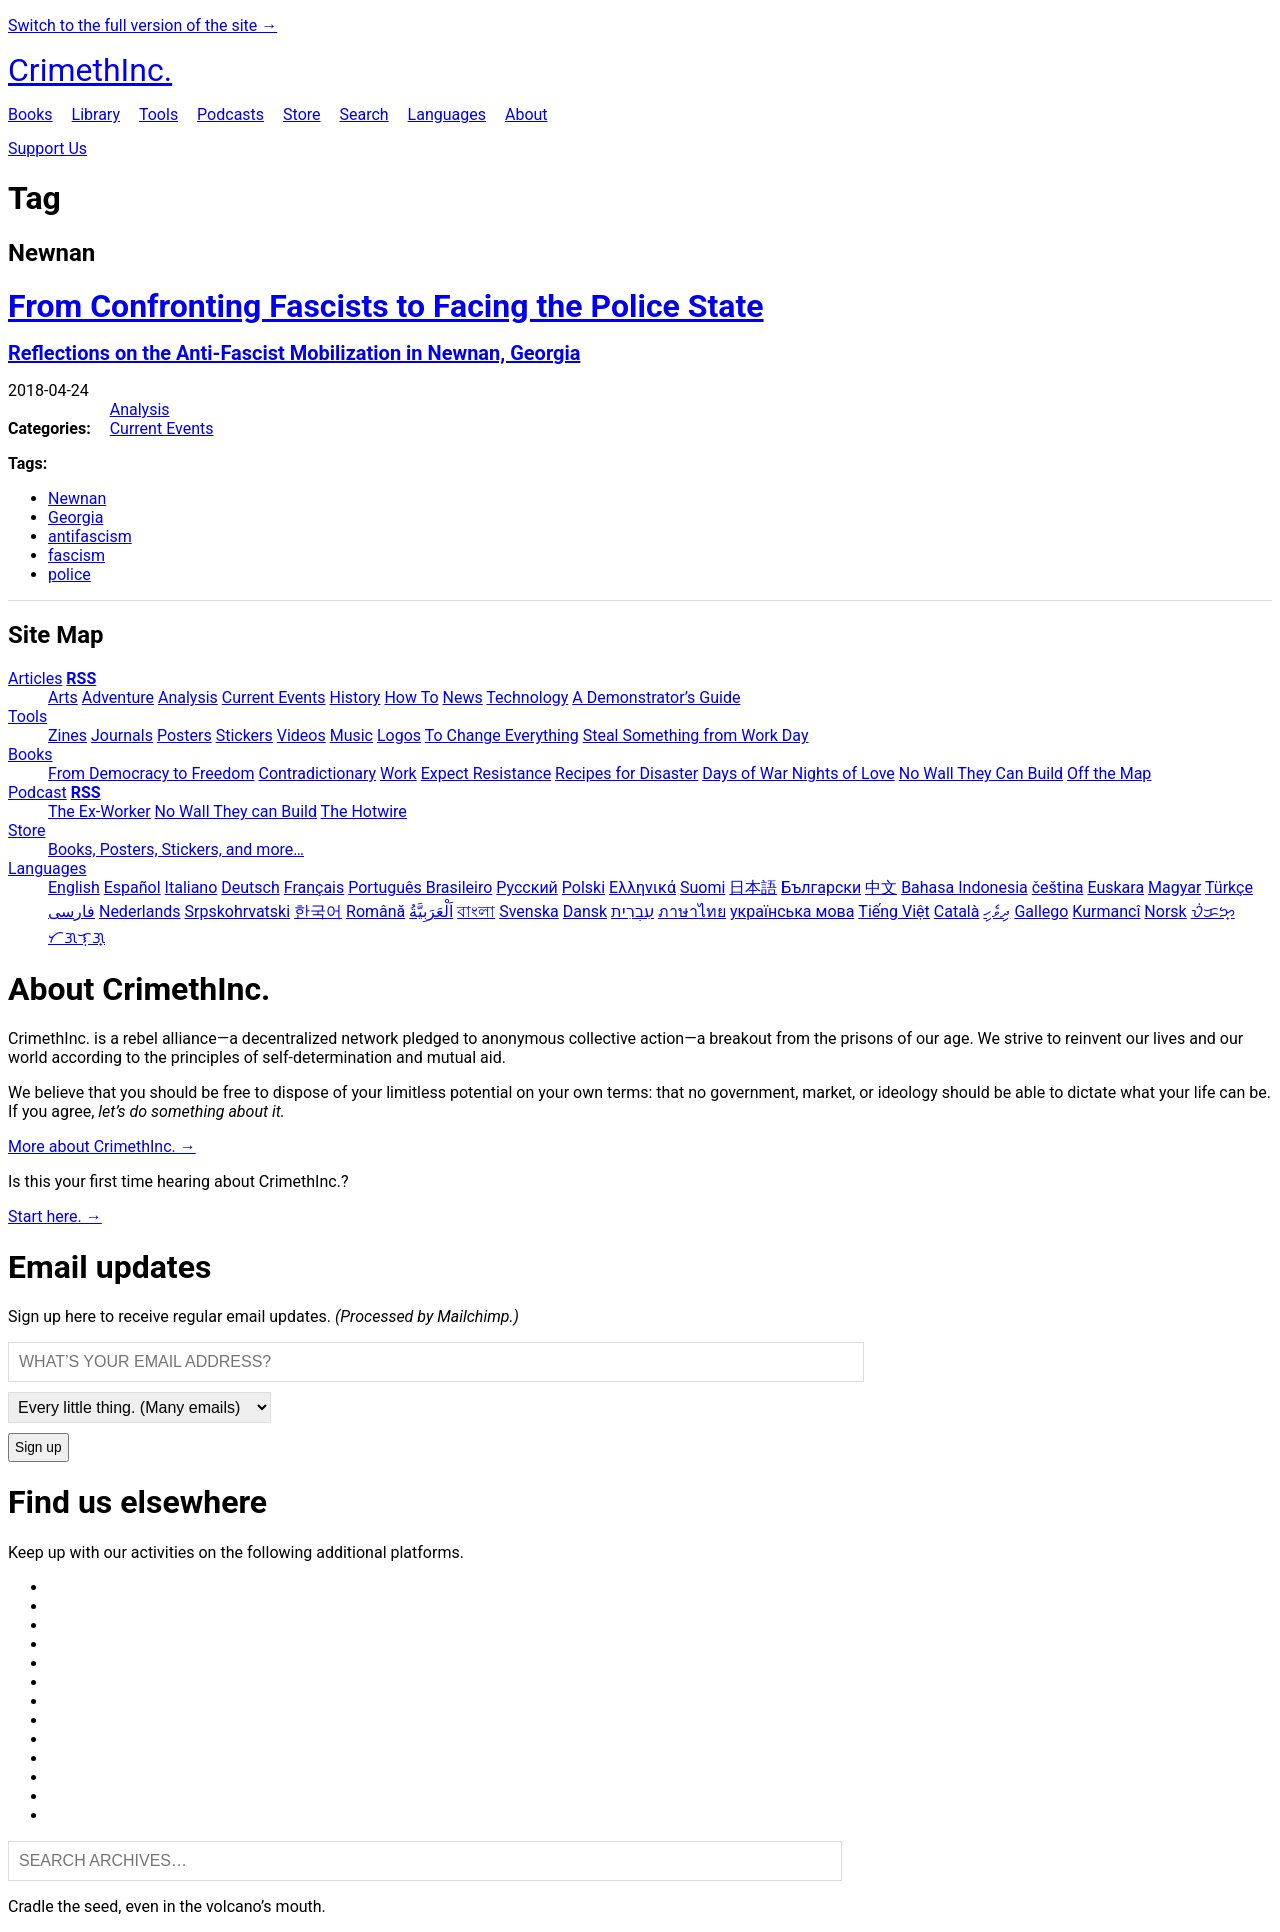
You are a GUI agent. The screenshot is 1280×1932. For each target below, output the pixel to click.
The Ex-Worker (99, 811)
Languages (447, 114)
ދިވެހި (996, 911)
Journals (122, 735)
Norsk (1165, 911)
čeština (1058, 887)
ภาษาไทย (692, 911)
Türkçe (1229, 887)
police (69, 574)
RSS (81, 678)
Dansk (585, 911)
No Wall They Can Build (981, 773)
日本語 (753, 887)
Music (351, 735)
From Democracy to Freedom (151, 773)
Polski (583, 887)
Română (375, 911)
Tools (158, 114)
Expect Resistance (486, 773)
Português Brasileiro (420, 887)
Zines (67, 735)
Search (363, 114)
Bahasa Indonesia (964, 887)
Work (398, 773)
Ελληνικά (642, 887)
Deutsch (250, 887)
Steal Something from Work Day (696, 735)
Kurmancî (1106, 911)
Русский (527, 887)
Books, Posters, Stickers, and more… (176, 849)
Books (30, 114)
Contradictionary (317, 773)
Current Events (162, 428)
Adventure (118, 697)
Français (314, 887)
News (463, 697)
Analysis (140, 409)
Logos (399, 735)
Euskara (1115, 887)
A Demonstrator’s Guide (656, 697)
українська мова (792, 911)
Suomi (702, 887)
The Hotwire (364, 811)
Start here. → (55, 1216)
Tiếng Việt (894, 911)
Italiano (191, 887)
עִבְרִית (632, 911)
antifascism (90, 536)
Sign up (38, 1447)
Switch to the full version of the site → (142, 25)
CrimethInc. (90, 70)
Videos (301, 735)
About (526, 114)
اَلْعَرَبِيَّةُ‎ (431, 911)
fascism (76, 555)
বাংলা (476, 911)
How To (411, 697)
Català (957, 911)
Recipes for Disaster (626, 773)
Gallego (1041, 911)
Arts (63, 697)
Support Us (47, 148)
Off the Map (1109, 773)
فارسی (71, 911)
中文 (881, 887)
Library (96, 114)
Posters (184, 735)
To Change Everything (502, 735)
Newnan (77, 498)
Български (821, 887)
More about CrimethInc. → (102, 1146)
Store (301, 114)
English (74, 887)
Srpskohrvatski (237, 911)
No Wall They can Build (236, 811)
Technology (527, 697)
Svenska (529, 911)
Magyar (1174, 887)
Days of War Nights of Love (798, 773)
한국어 (318, 911)
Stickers (244, 735)
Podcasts (230, 114)
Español (132, 887)
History (355, 697)
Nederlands (140, 911)
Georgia (75, 517)
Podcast (37, 792)
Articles (35, 678)
